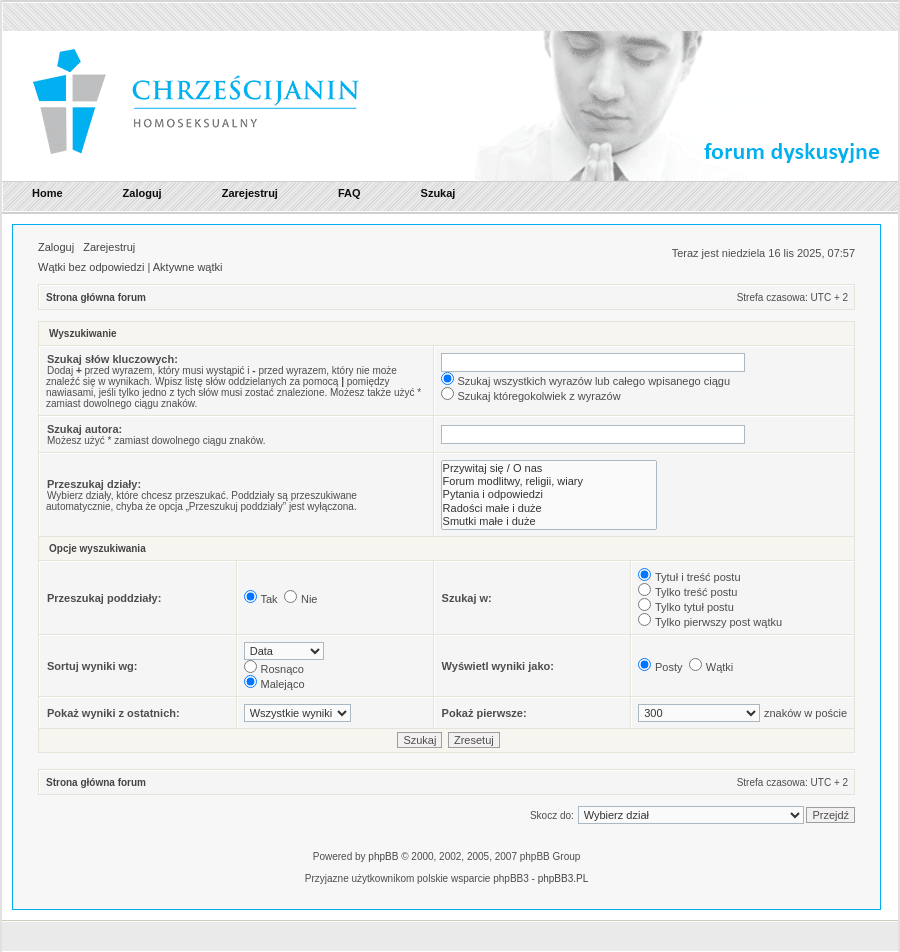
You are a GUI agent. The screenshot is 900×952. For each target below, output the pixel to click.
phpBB (383, 856)
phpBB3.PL (563, 878)
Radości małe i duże (549, 508)
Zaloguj (56, 247)
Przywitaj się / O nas (549, 468)
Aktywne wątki (188, 267)
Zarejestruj (109, 247)
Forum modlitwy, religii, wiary (549, 481)
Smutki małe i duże (549, 521)
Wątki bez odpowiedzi (91, 267)
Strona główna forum (96, 297)
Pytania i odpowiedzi (549, 494)
